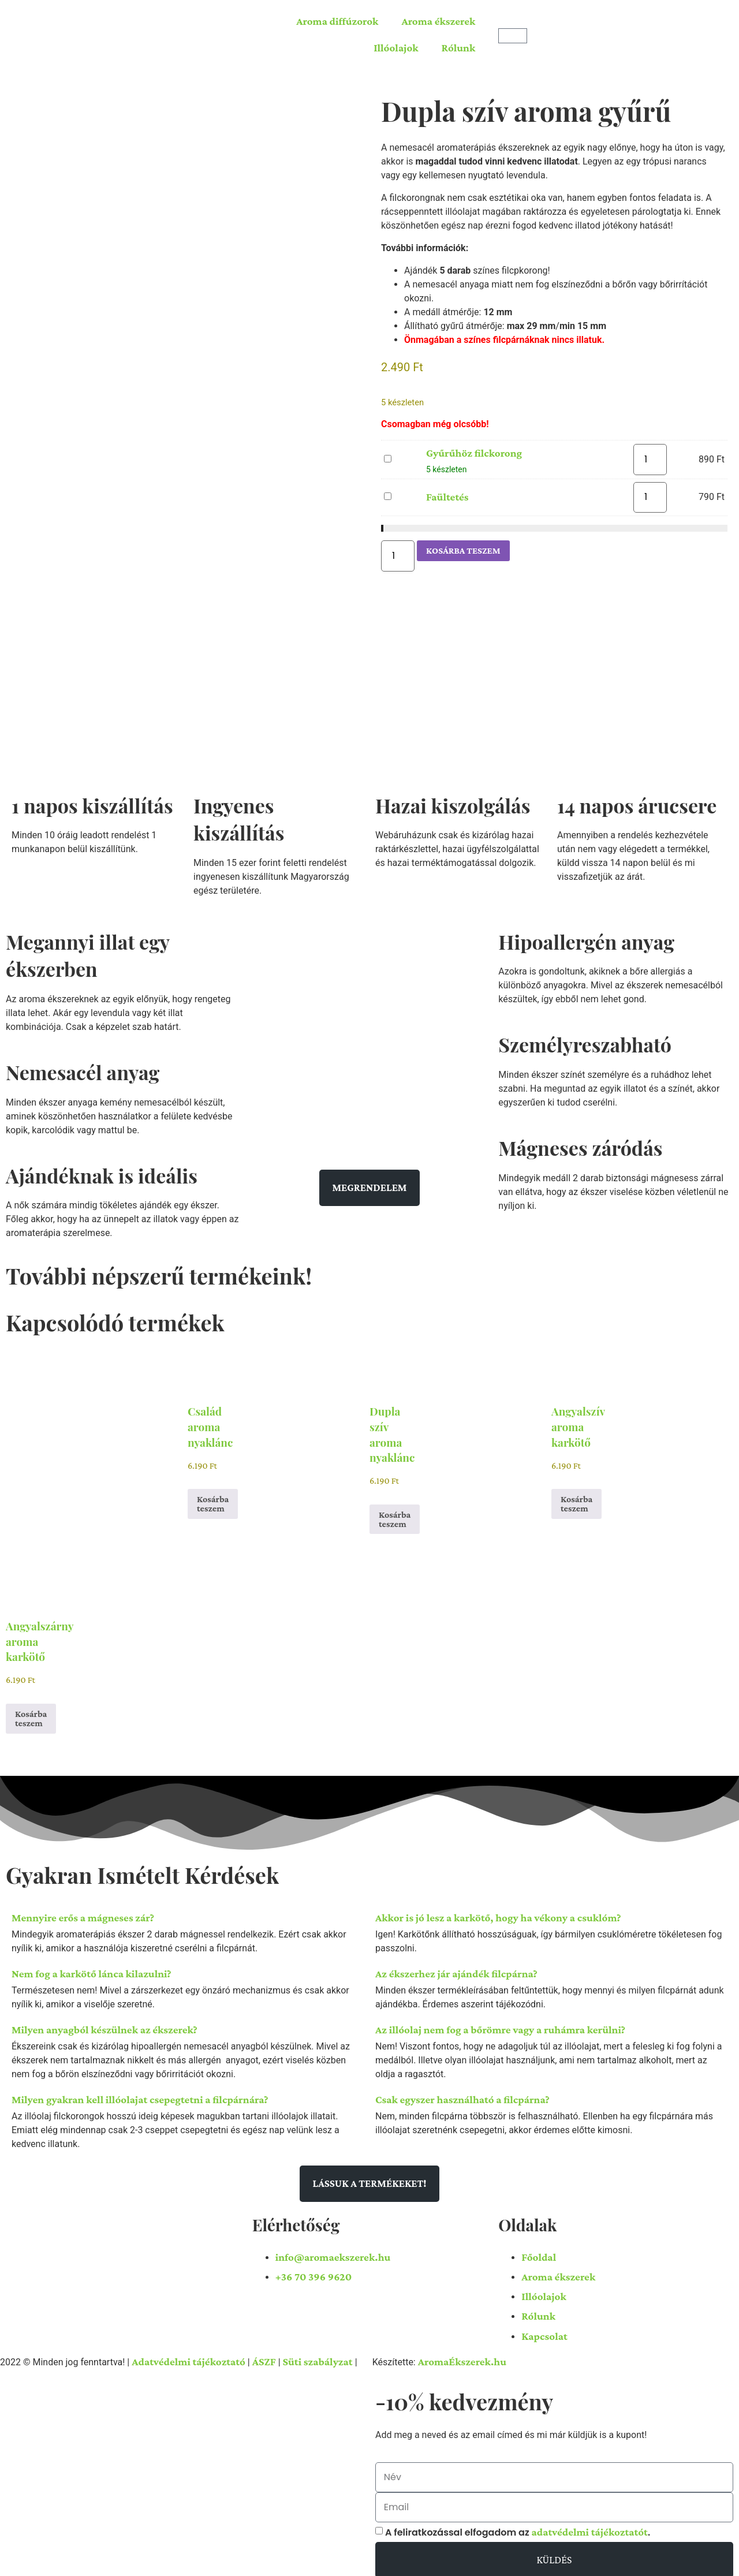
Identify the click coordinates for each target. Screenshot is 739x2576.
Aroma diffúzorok (337, 21)
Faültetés (447, 496)
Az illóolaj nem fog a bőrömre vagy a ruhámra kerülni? (500, 2025)
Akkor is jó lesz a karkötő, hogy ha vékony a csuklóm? (498, 1913)
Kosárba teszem (463, 549)
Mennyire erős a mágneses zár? (83, 1913)
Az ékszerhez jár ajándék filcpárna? (456, 1969)
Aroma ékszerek (438, 21)
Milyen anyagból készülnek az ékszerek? (104, 2025)
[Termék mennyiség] (650, 459)
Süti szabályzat (318, 2357)
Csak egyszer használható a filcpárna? (462, 2095)
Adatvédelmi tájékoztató (188, 2357)
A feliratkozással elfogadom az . (517, 2524)
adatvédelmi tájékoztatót (589, 2524)
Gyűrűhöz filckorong (474, 453)
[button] (188, 1914)
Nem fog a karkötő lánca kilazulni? (91, 1969)
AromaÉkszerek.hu (462, 2357)
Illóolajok (396, 48)
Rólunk (459, 48)
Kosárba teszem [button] (213, 1499)
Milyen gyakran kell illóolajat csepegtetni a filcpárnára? (140, 2095)
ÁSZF (264, 2357)
